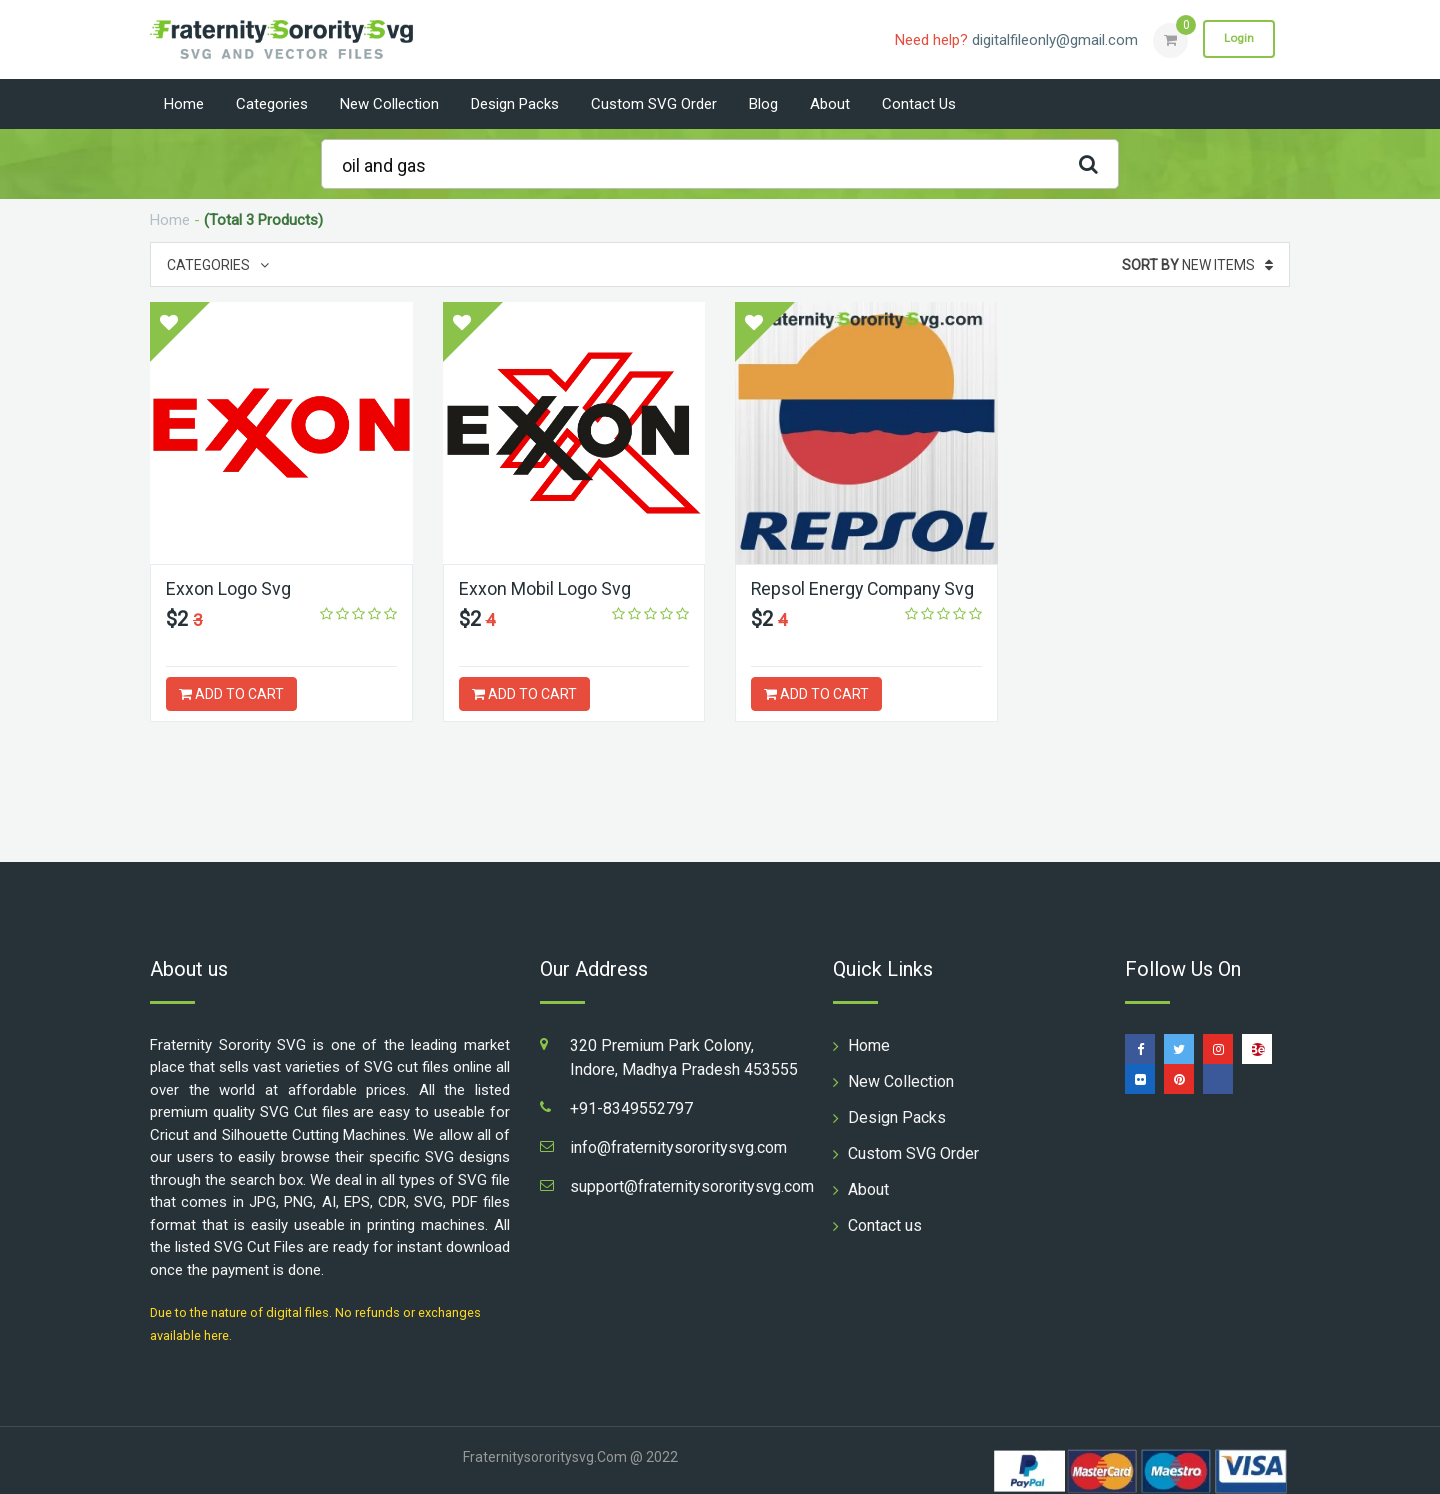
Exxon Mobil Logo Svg (545, 588)
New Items (1197, 265)
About (830, 104)
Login (1238, 39)
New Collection (389, 104)
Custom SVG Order (654, 104)
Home (184, 104)
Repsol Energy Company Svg (865, 588)
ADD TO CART (231, 694)
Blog (763, 104)
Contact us (919, 104)
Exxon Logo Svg (228, 588)
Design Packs (515, 104)
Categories (272, 104)
